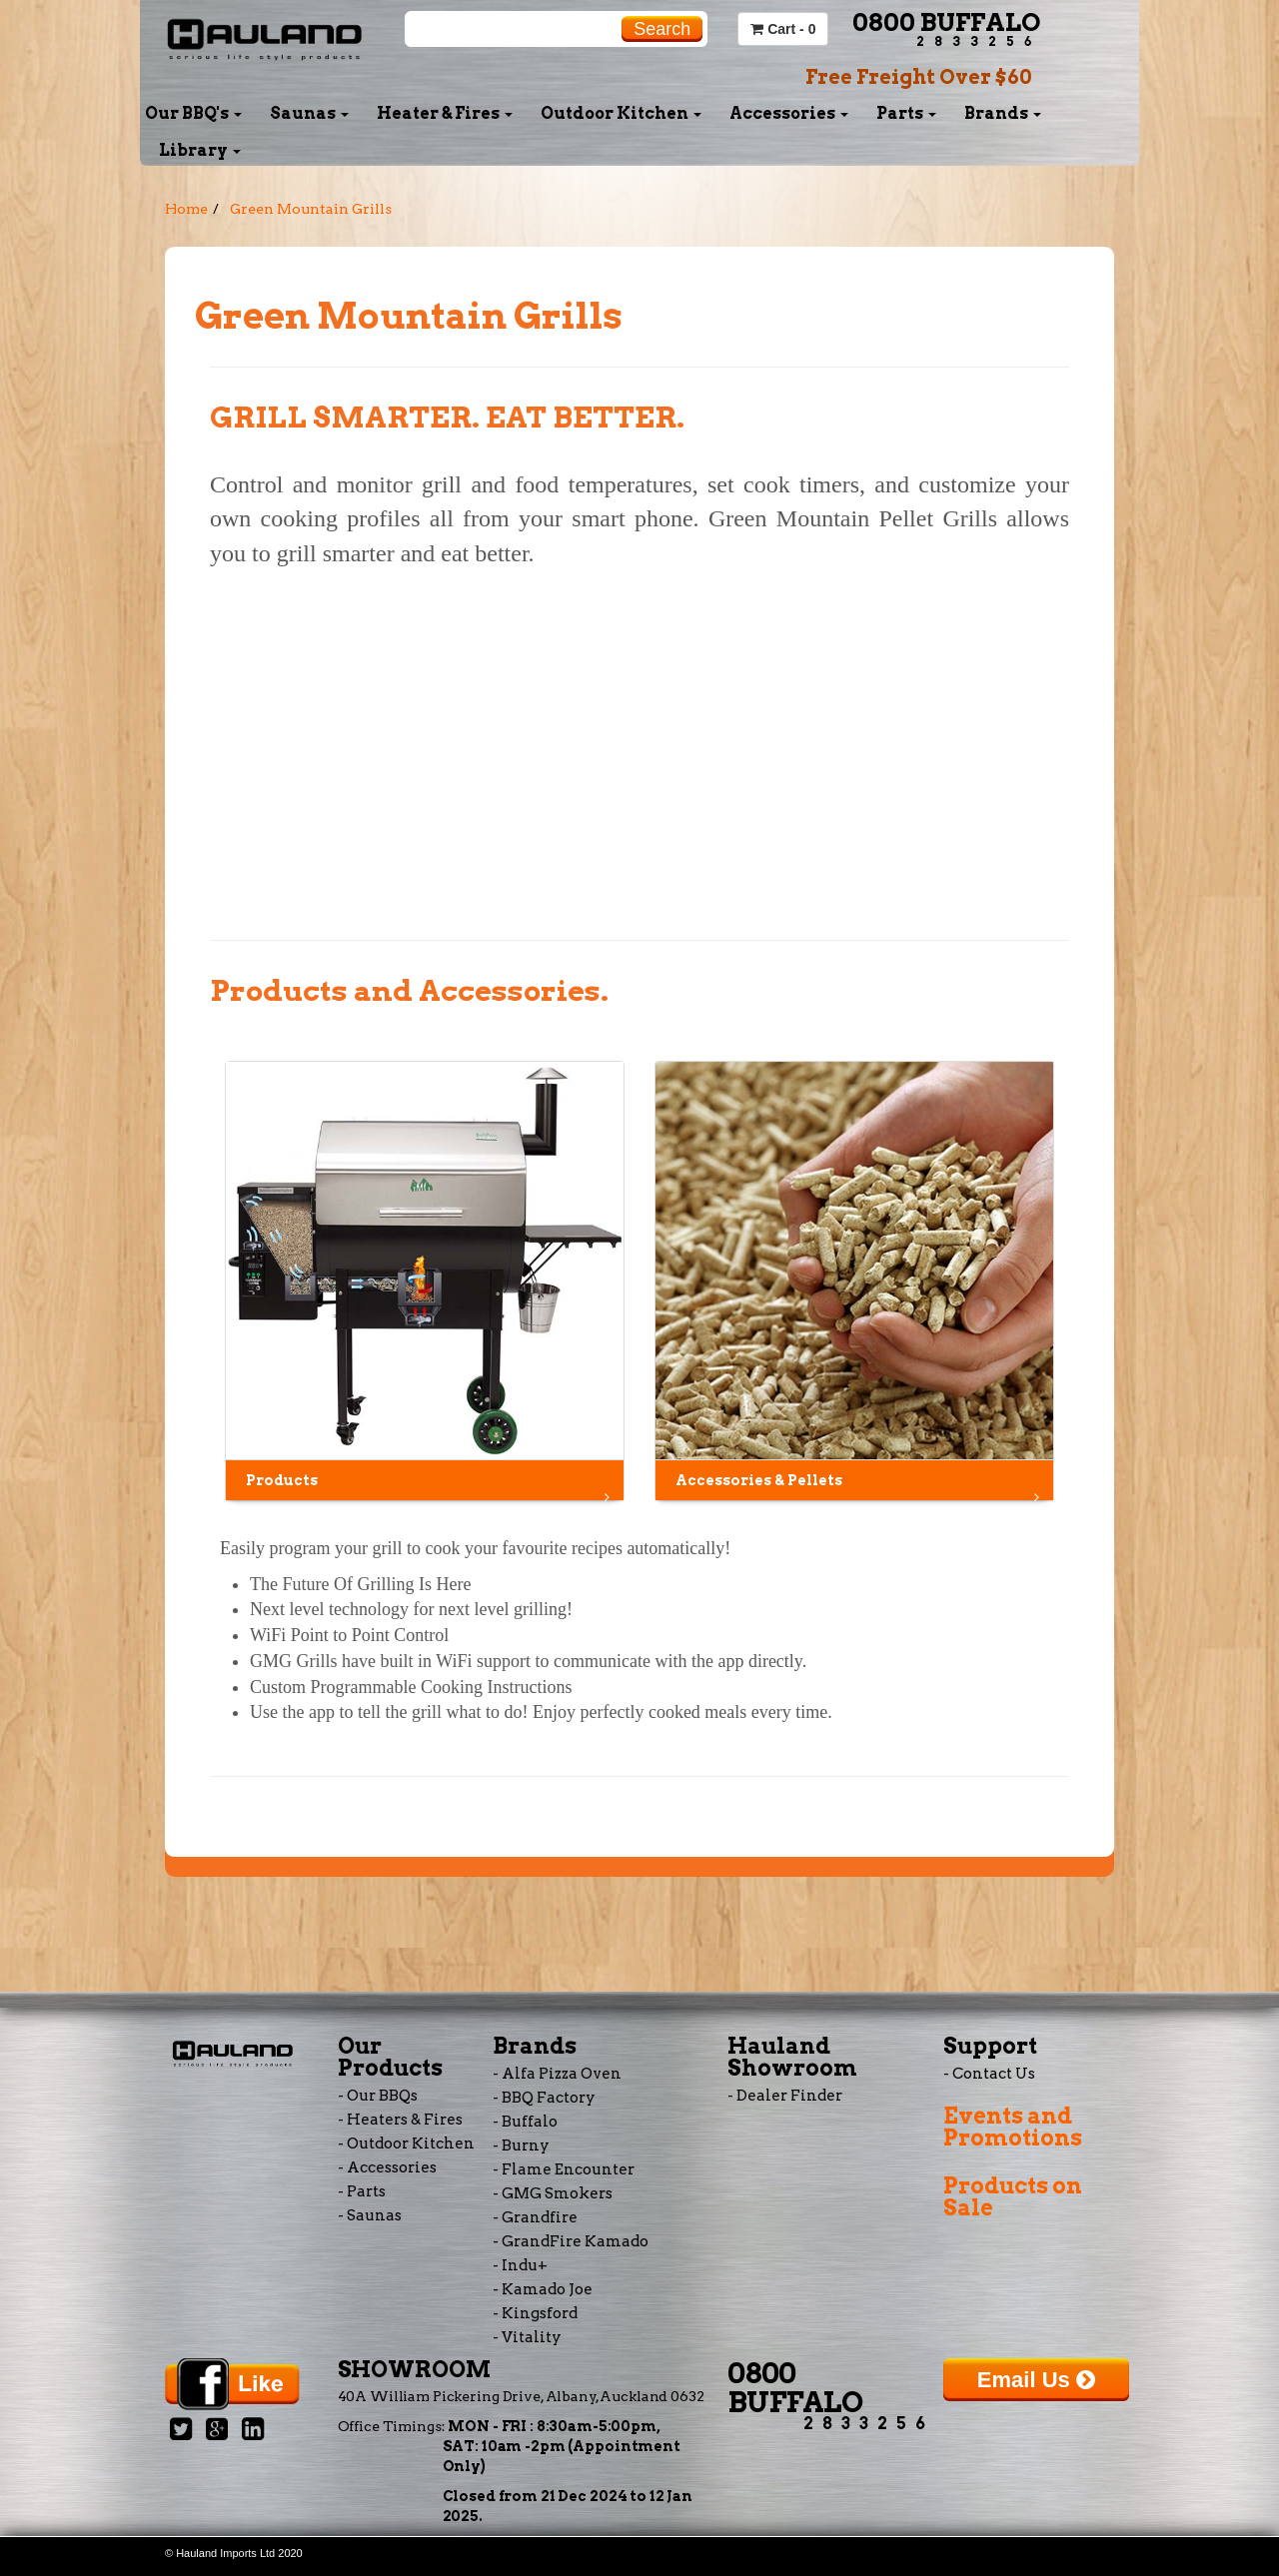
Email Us (1036, 2379)
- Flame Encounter (564, 2169)
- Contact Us (989, 2074)
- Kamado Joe (543, 2289)
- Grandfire (535, 2217)
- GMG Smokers (553, 2193)
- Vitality (527, 2337)
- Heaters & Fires (400, 2120)
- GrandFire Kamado (570, 2241)
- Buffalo (525, 2122)
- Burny (521, 2145)
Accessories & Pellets (859, 1485)
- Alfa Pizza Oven (557, 2074)
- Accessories (387, 2167)
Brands (1002, 113)
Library (200, 150)
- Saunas (370, 2215)
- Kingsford (535, 2313)
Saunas (309, 113)
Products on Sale (1012, 2196)
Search (662, 29)
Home (186, 209)
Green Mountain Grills (311, 209)
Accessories (788, 113)
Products (430, 1485)
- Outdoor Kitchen (406, 2143)
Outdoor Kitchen (621, 113)
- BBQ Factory (544, 2098)
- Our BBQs (378, 2096)
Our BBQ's (193, 113)
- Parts (362, 2191)
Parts (906, 113)
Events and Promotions (1012, 2126)
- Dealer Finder (784, 2096)
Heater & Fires (445, 113)
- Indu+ (520, 2265)
